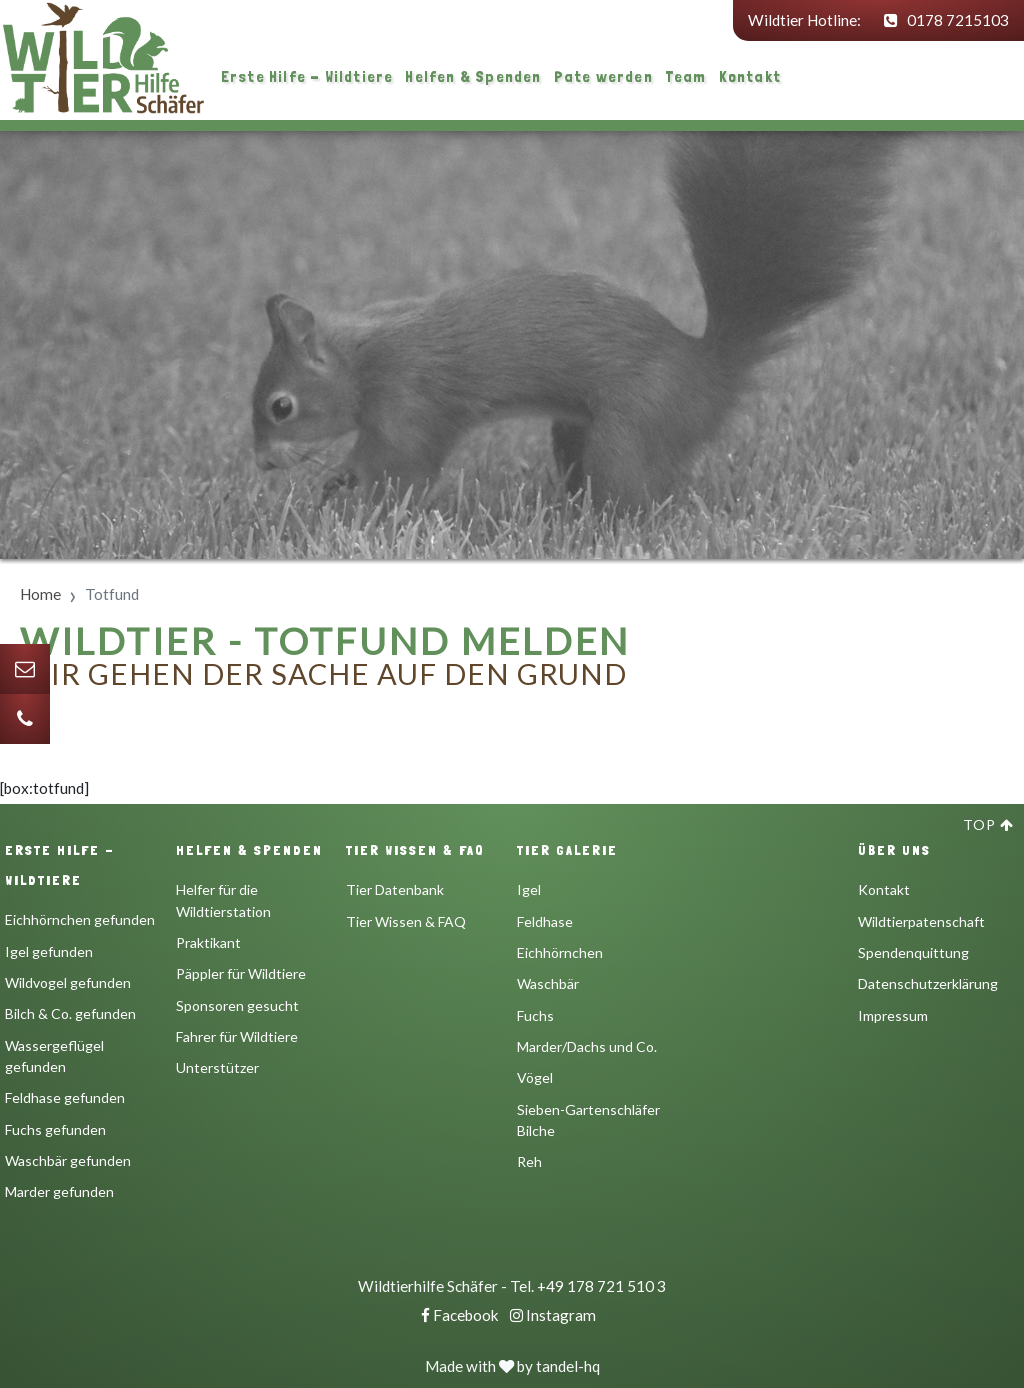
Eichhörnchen (560, 952)
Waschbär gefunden (68, 1160)
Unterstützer (217, 1067)
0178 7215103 (946, 20)
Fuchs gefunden (55, 1129)
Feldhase (545, 921)
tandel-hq (568, 1366)
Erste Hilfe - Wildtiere (307, 76)
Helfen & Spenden (473, 76)
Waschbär (548, 983)
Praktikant (208, 942)
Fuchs (535, 1015)
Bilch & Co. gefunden (70, 1013)
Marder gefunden (59, 1191)
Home (40, 594)
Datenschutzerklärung (928, 983)
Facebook (460, 1315)
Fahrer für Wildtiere (237, 1036)
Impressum (893, 1015)
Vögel (535, 1077)
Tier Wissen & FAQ (406, 921)
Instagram (553, 1315)
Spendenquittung (913, 952)
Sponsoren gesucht (237, 1005)
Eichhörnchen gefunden (80, 919)
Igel (529, 889)
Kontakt (750, 76)
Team (686, 76)
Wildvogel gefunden (68, 982)
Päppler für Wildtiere (241, 973)
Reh (529, 1161)
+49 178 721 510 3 (601, 1286)
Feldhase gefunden (65, 1097)
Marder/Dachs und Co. (587, 1046)
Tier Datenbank (395, 889)
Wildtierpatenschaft (921, 921)
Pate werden (603, 76)
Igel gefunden (49, 951)
